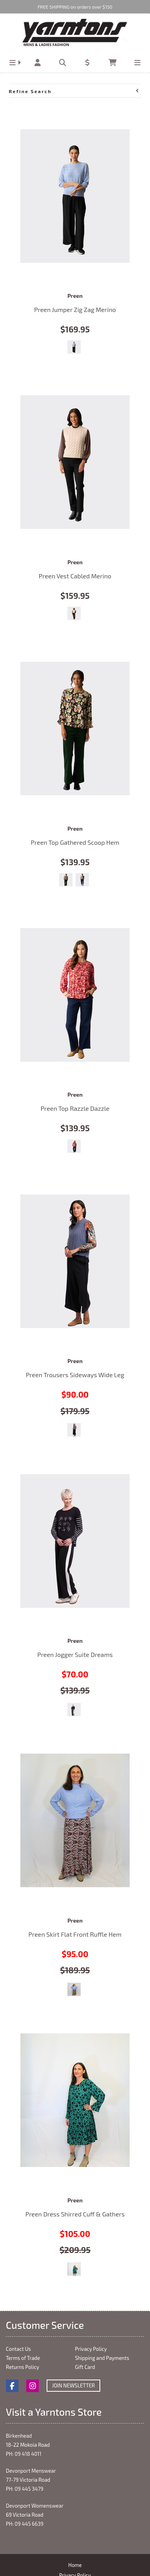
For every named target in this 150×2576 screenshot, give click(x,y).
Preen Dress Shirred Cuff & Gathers (75, 2100)
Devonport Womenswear (34, 2506)
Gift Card (85, 2367)
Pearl (74, 613)
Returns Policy (22, 2367)
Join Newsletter (73, 2385)
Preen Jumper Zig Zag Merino (75, 196)
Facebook (12, 2386)
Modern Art (82, 879)
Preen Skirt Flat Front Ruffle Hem (75, 1820)
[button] (12, 62)
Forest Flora (65, 879)
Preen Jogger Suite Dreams (75, 1541)
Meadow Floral (74, 2269)
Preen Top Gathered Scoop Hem (75, 728)
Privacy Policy (91, 2349)
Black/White (74, 1709)
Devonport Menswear (31, 2471)
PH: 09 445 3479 (24, 2489)
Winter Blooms (74, 1146)
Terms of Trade (23, 2358)
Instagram (32, 2386)
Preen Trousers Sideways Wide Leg (75, 1261)
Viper (74, 1989)
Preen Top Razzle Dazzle (75, 995)
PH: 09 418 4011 (24, 2454)
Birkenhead (19, 2436)
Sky (74, 347)
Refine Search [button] (74, 91)
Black (74, 1430)
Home (74, 2565)
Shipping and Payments (102, 2358)
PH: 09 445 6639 (24, 2524)
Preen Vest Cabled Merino (75, 462)
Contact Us (18, 2349)
